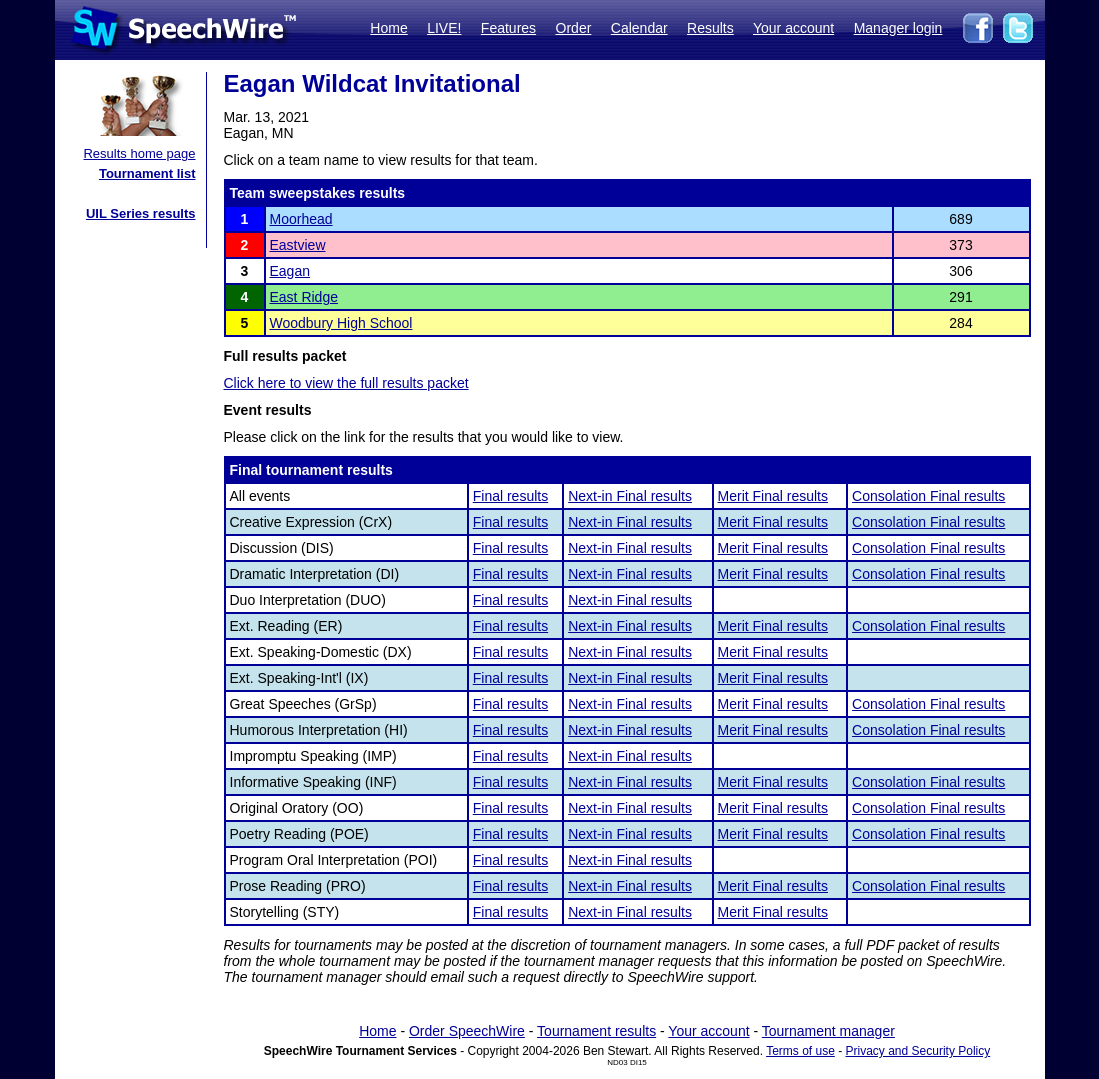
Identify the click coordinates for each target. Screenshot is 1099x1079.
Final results (510, 496)
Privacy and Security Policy (918, 1051)
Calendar (639, 28)
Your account (793, 28)
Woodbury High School (341, 323)
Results (710, 28)
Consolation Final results (928, 496)
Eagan (290, 271)
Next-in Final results (630, 496)
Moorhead (301, 219)
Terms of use (800, 1051)
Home (388, 28)
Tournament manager (828, 1031)
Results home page (139, 153)
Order (574, 28)
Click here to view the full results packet (346, 383)
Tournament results (596, 1031)
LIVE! (444, 28)
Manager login (898, 28)
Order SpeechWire (467, 1031)
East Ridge (304, 297)
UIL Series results (141, 213)
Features (508, 28)
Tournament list (147, 173)
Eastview (298, 245)
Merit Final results (773, 496)
